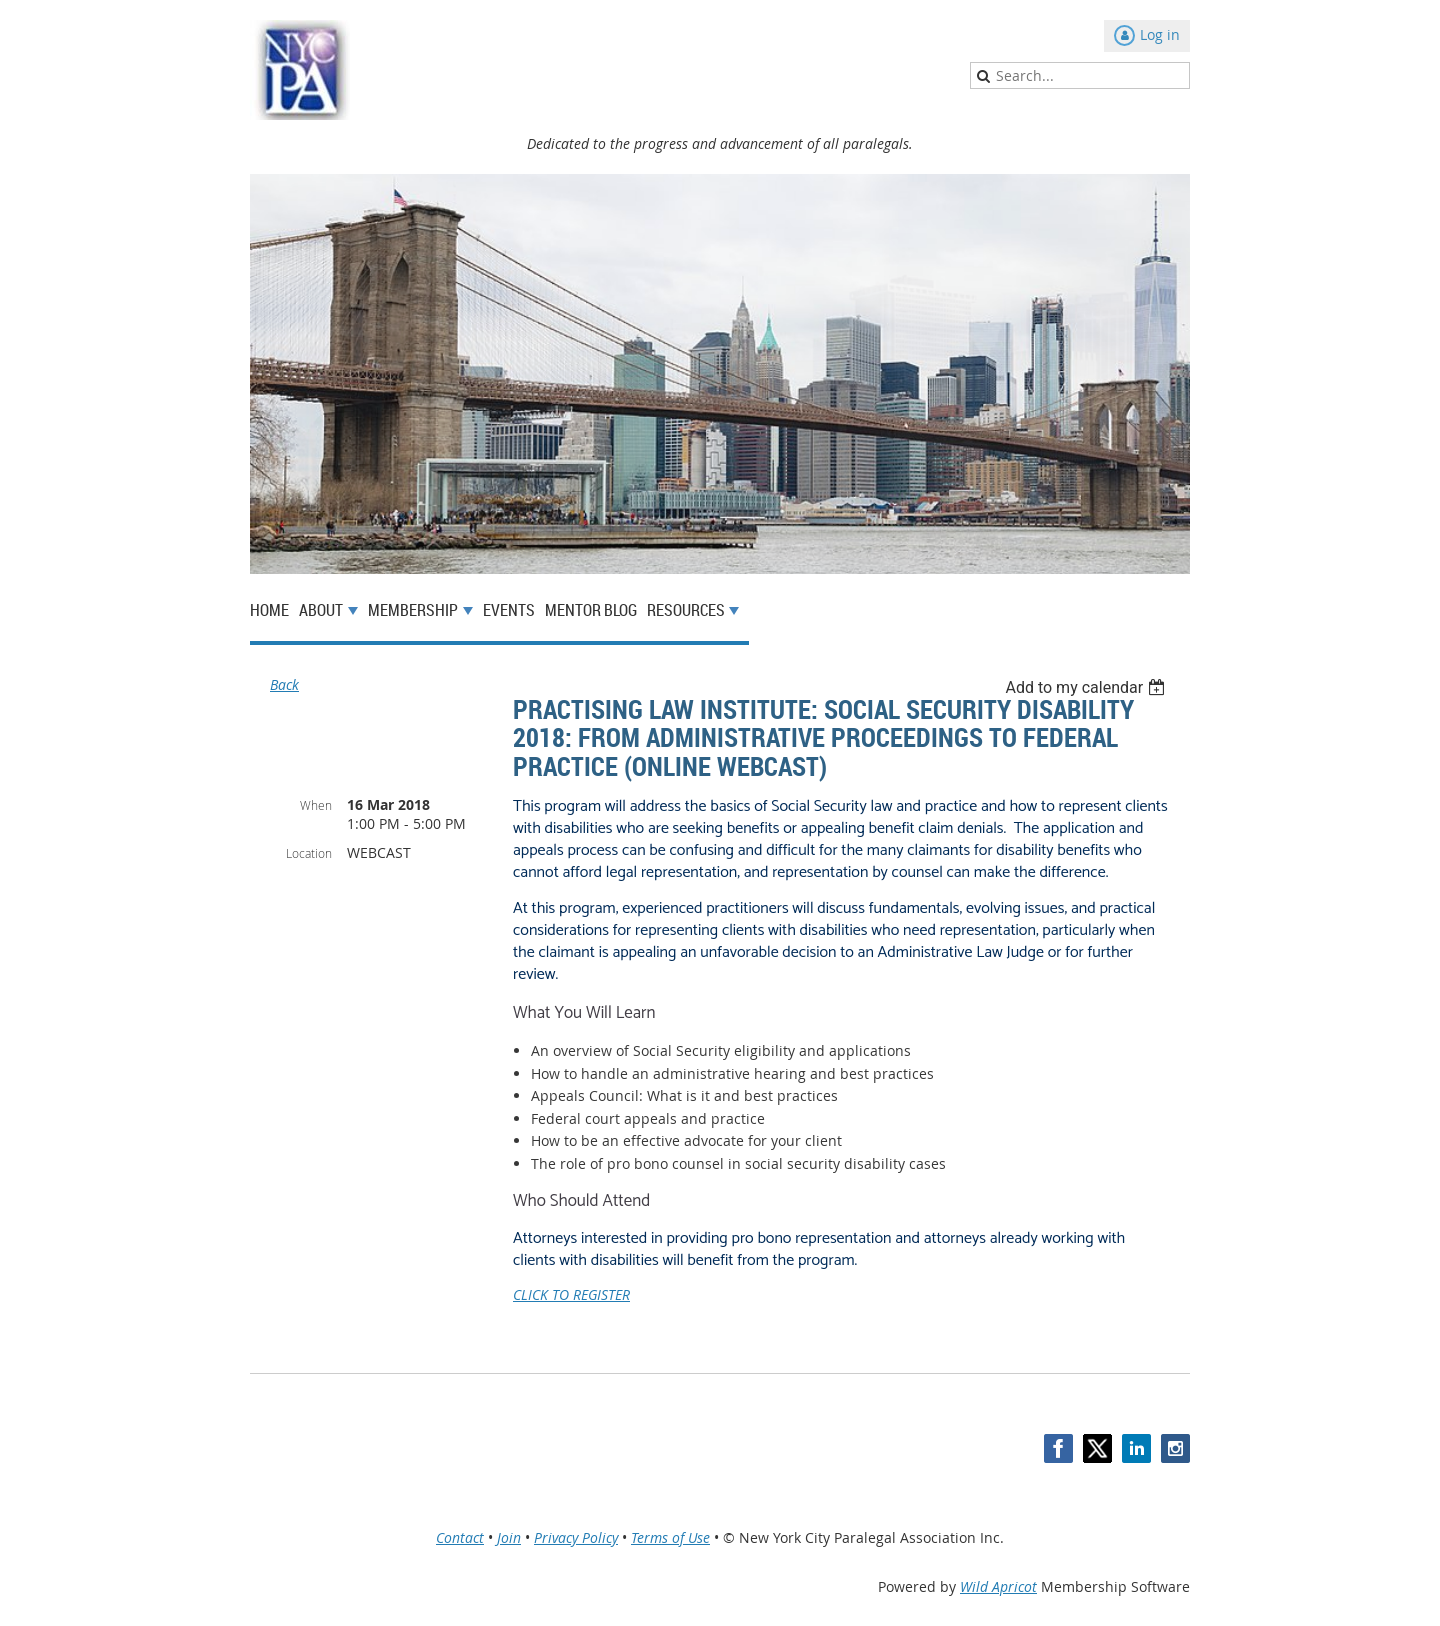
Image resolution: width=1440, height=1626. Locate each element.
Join (509, 1537)
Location (309, 853)
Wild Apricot (998, 1586)
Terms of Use (670, 1537)
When (316, 805)
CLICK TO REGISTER (571, 1294)
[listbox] (1087, 687)
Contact (460, 1537)
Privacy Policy (576, 1537)
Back (284, 684)
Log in (1160, 34)
